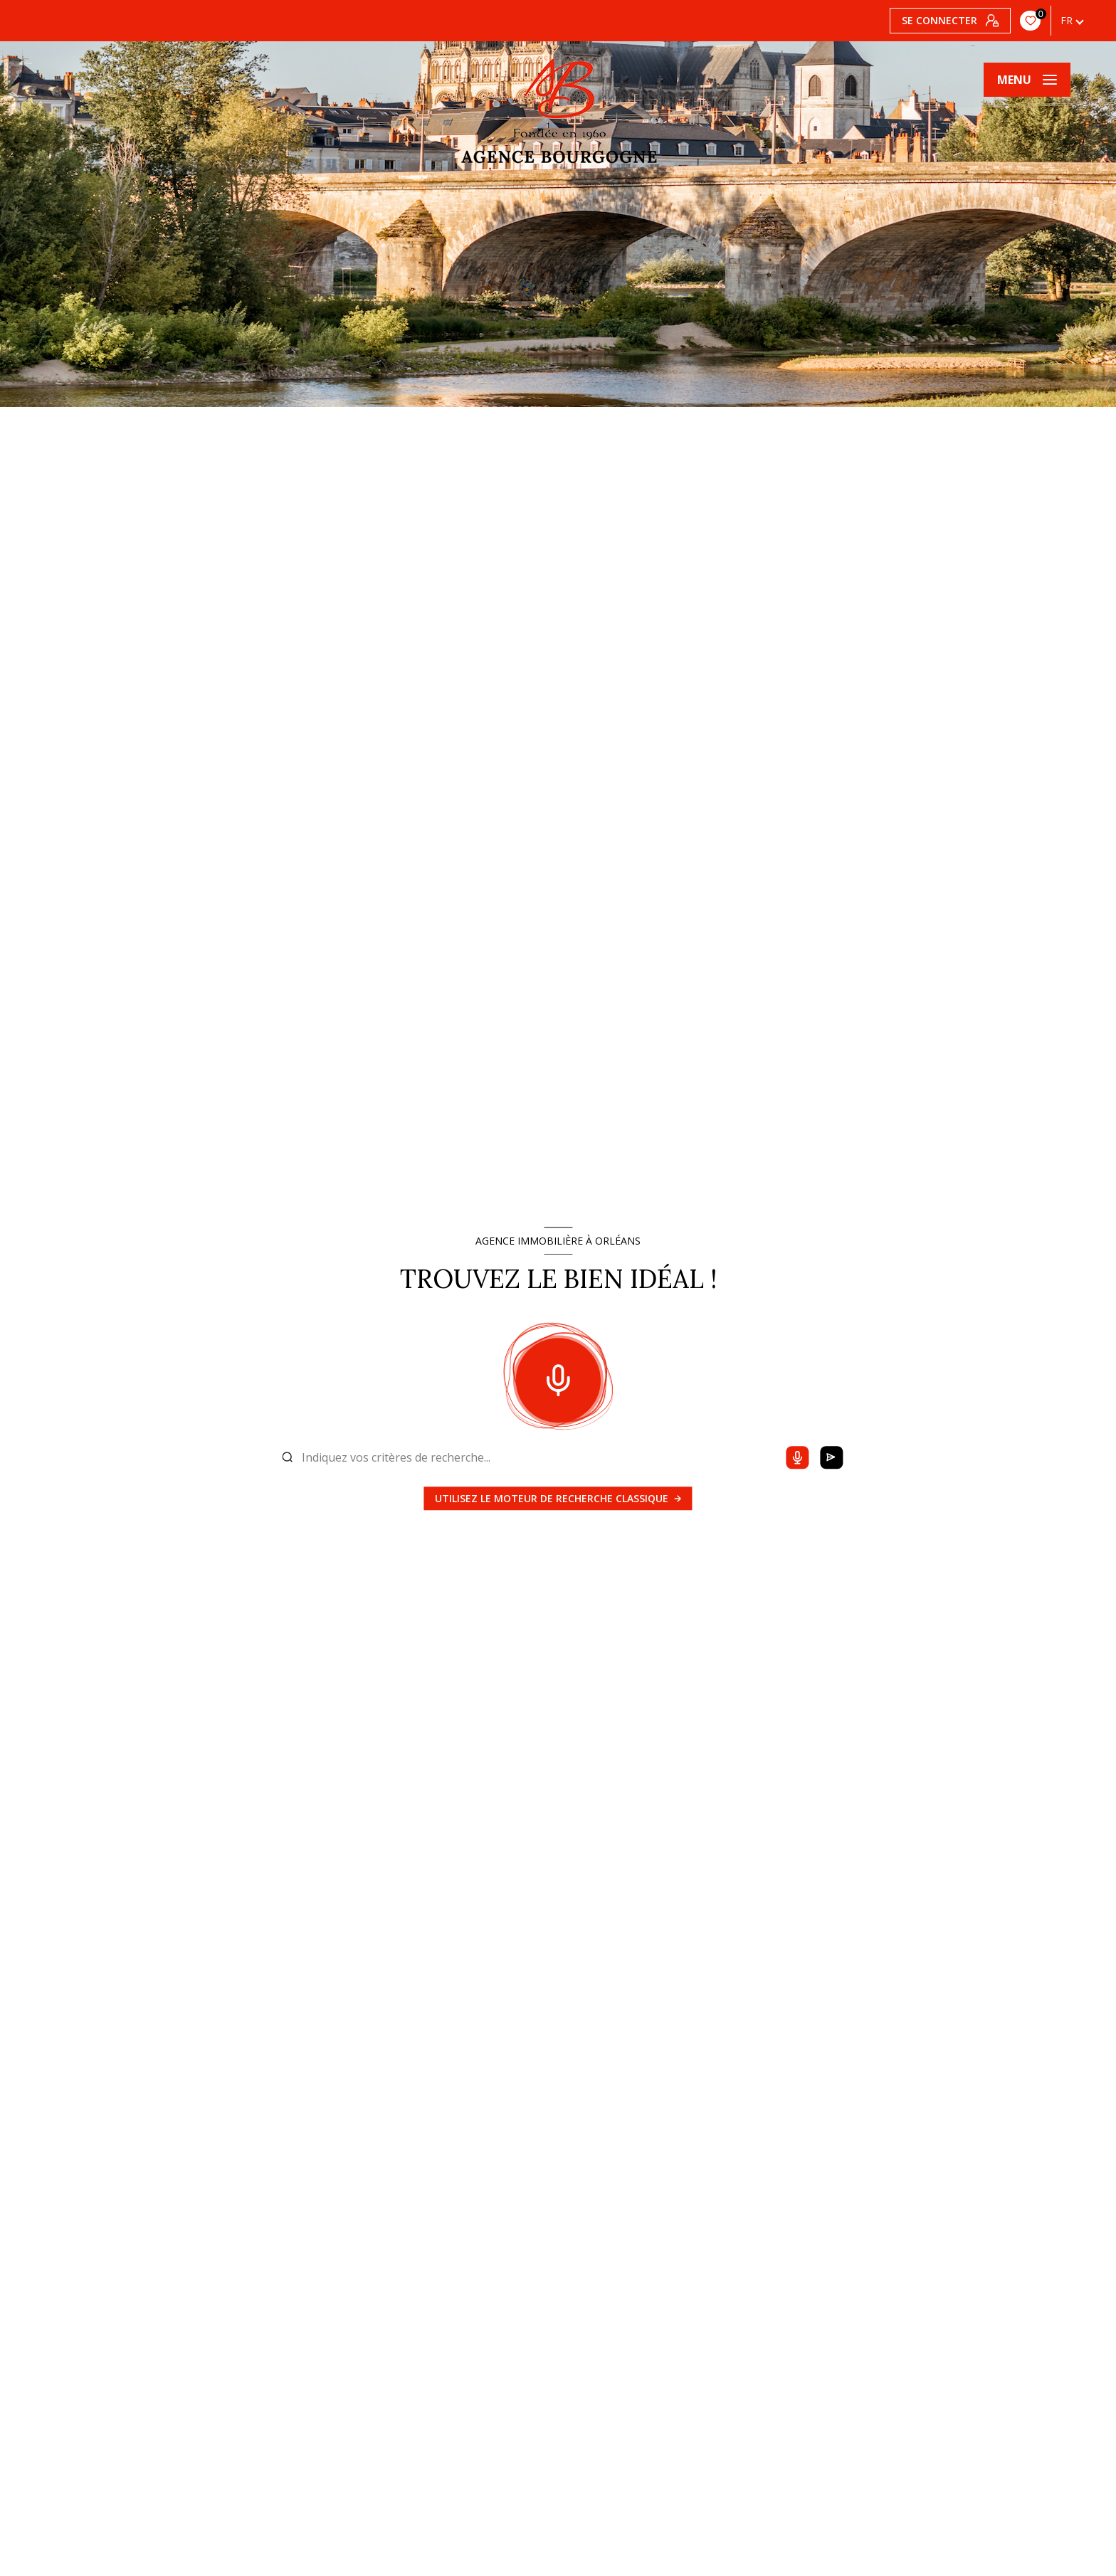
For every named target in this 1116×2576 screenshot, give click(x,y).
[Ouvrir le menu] (1027, 80)
